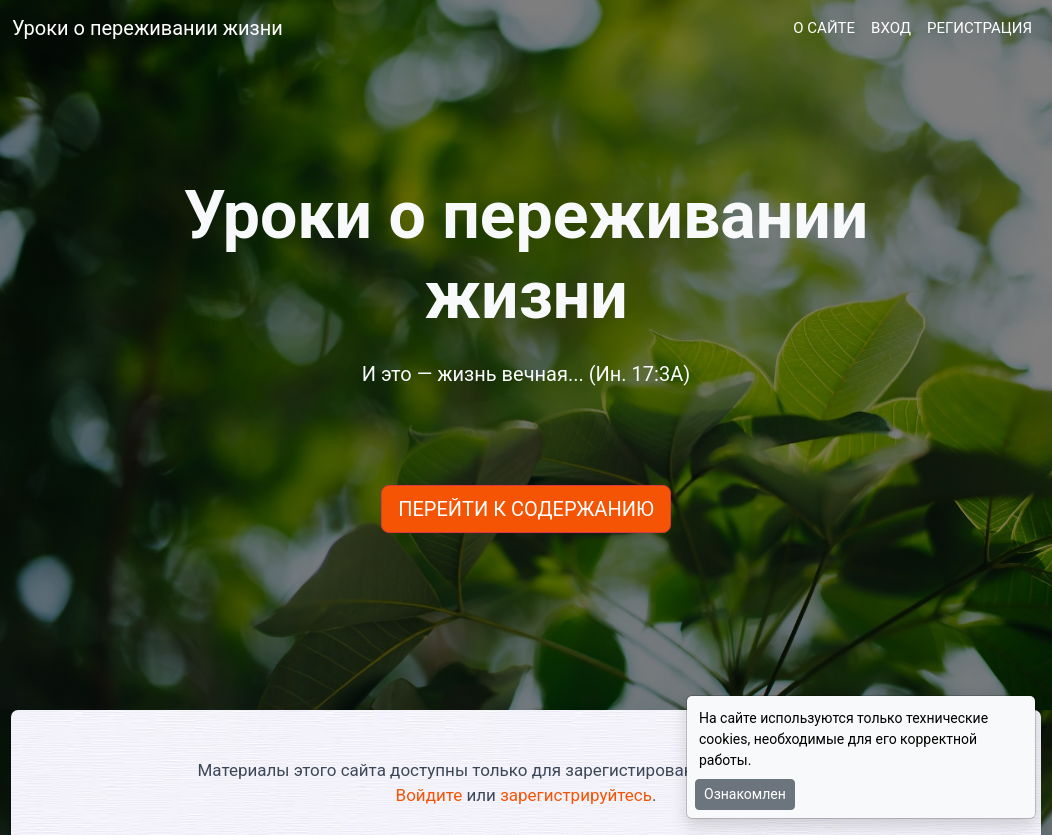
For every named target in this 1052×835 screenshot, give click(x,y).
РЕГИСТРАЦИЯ (979, 28)
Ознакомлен (745, 794)
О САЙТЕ (824, 28)
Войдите (429, 795)
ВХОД (891, 28)
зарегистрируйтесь (576, 795)
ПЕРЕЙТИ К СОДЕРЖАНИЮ (526, 509)
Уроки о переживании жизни (147, 28)
